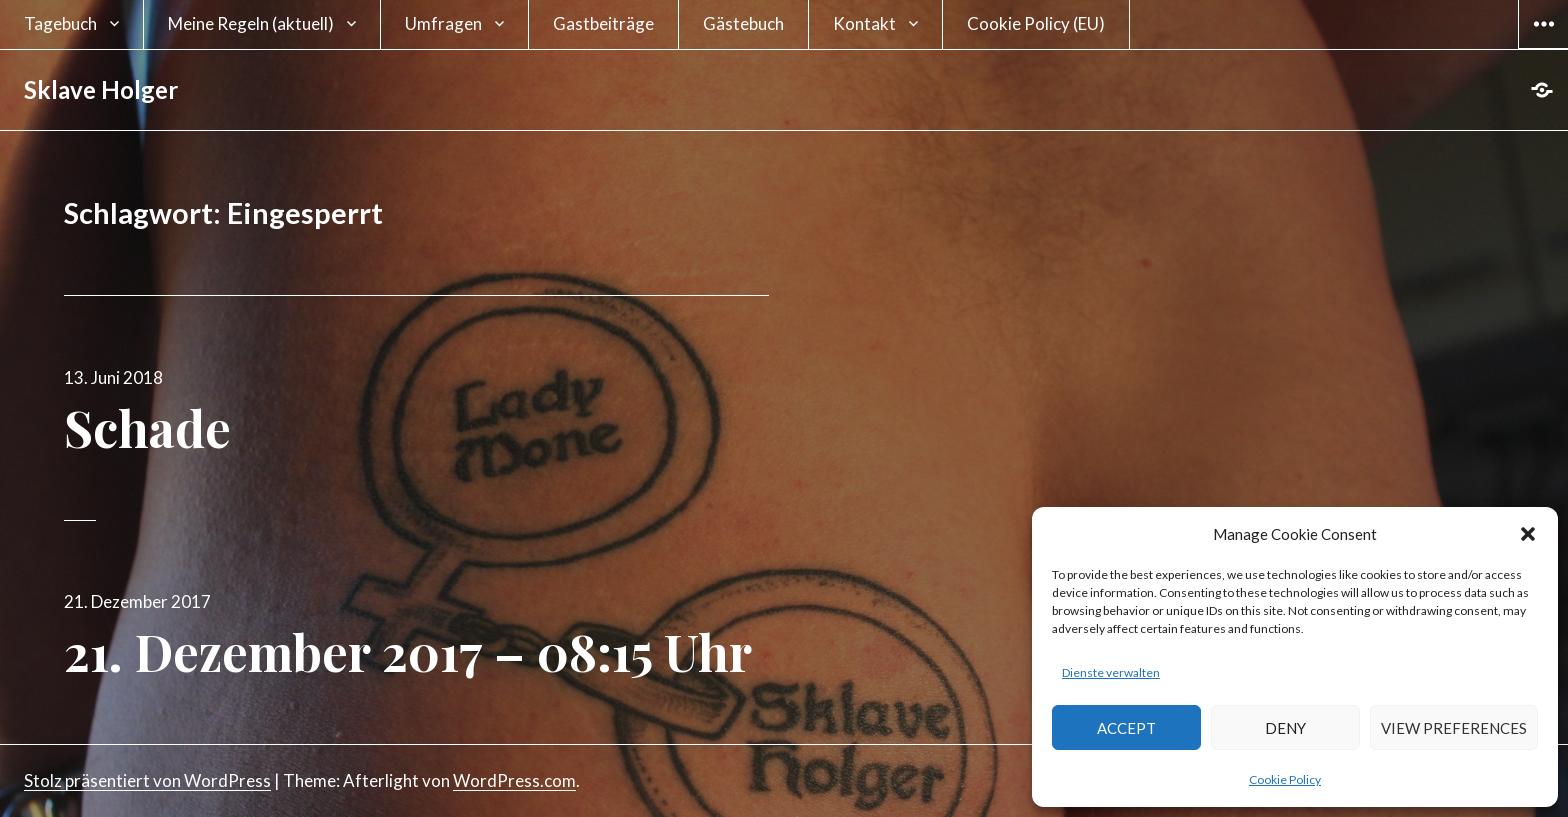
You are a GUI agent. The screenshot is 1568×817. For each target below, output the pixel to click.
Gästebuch (743, 23)
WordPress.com (514, 780)
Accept (1126, 728)
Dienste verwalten (1111, 672)
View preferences (1454, 728)
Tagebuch (60, 23)
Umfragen (443, 23)
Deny (1285, 728)
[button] (1528, 534)
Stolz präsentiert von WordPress (147, 780)
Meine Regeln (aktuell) (251, 23)
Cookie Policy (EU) (1036, 23)
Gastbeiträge (603, 23)
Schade (147, 427)
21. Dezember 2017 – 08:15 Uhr (408, 651)
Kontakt (864, 23)
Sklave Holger (101, 89)
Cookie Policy (1285, 779)
